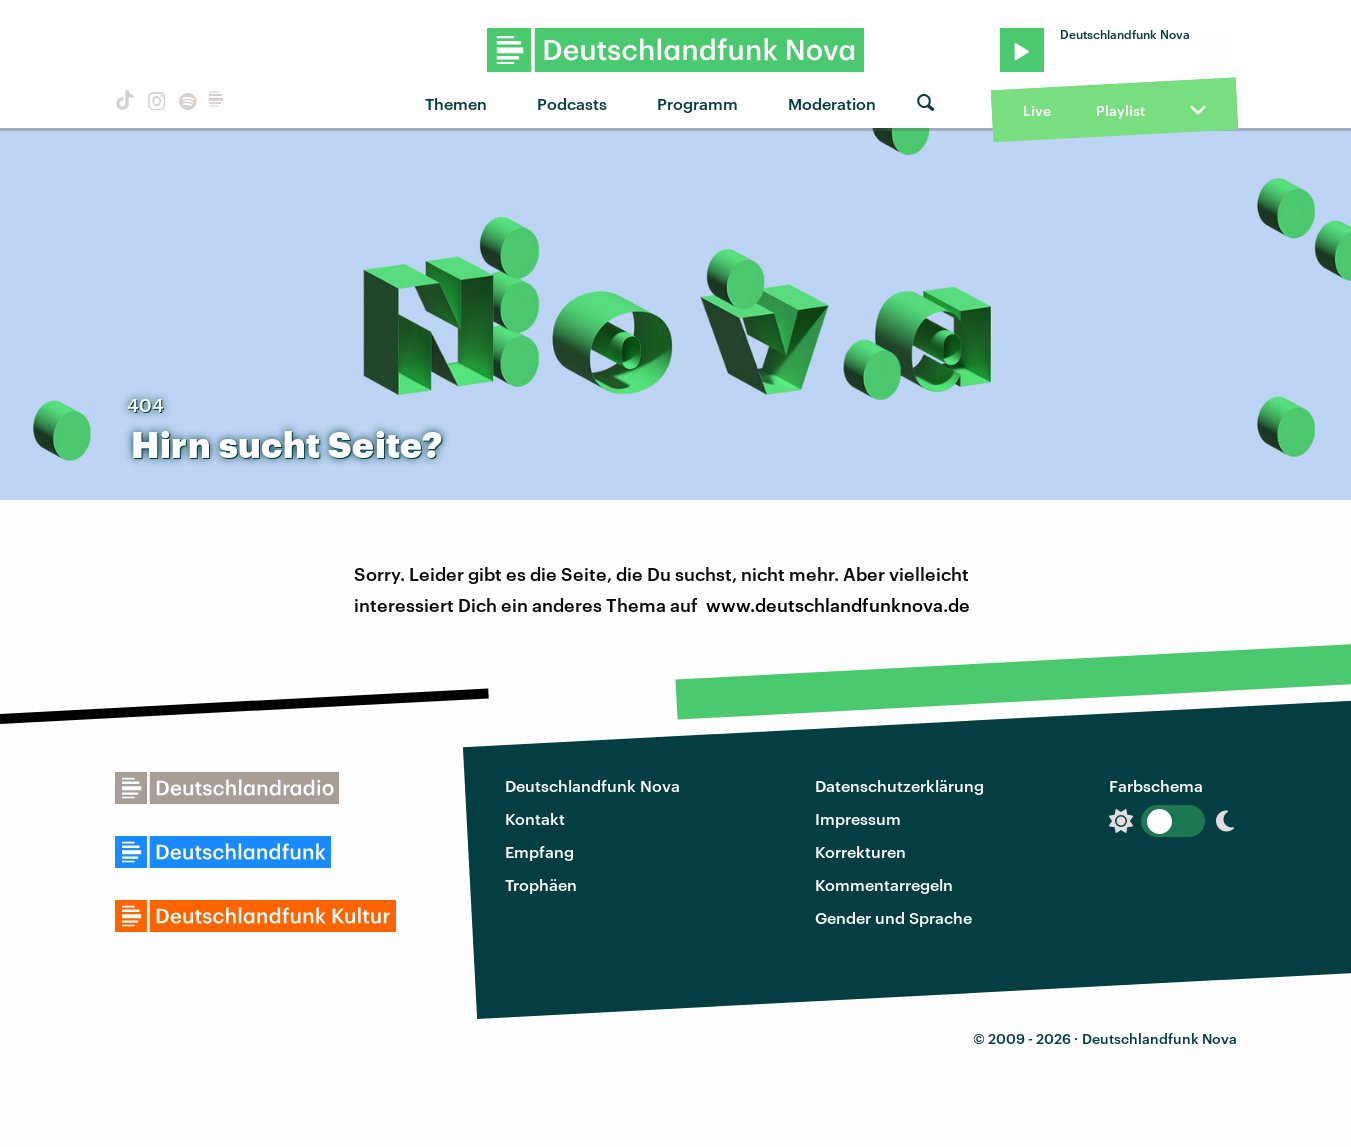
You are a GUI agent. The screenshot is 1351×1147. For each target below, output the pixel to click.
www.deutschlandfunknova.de (838, 605)
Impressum (858, 818)
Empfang (539, 851)
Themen (456, 103)
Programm (697, 103)
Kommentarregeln (884, 884)
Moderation (832, 103)
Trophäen (541, 884)
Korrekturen (860, 851)
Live (1037, 110)
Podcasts (572, 103)
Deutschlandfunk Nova (592, 785)
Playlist (1120, 110)
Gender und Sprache (893, 917)
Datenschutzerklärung (899, 785)
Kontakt (535, 818)
